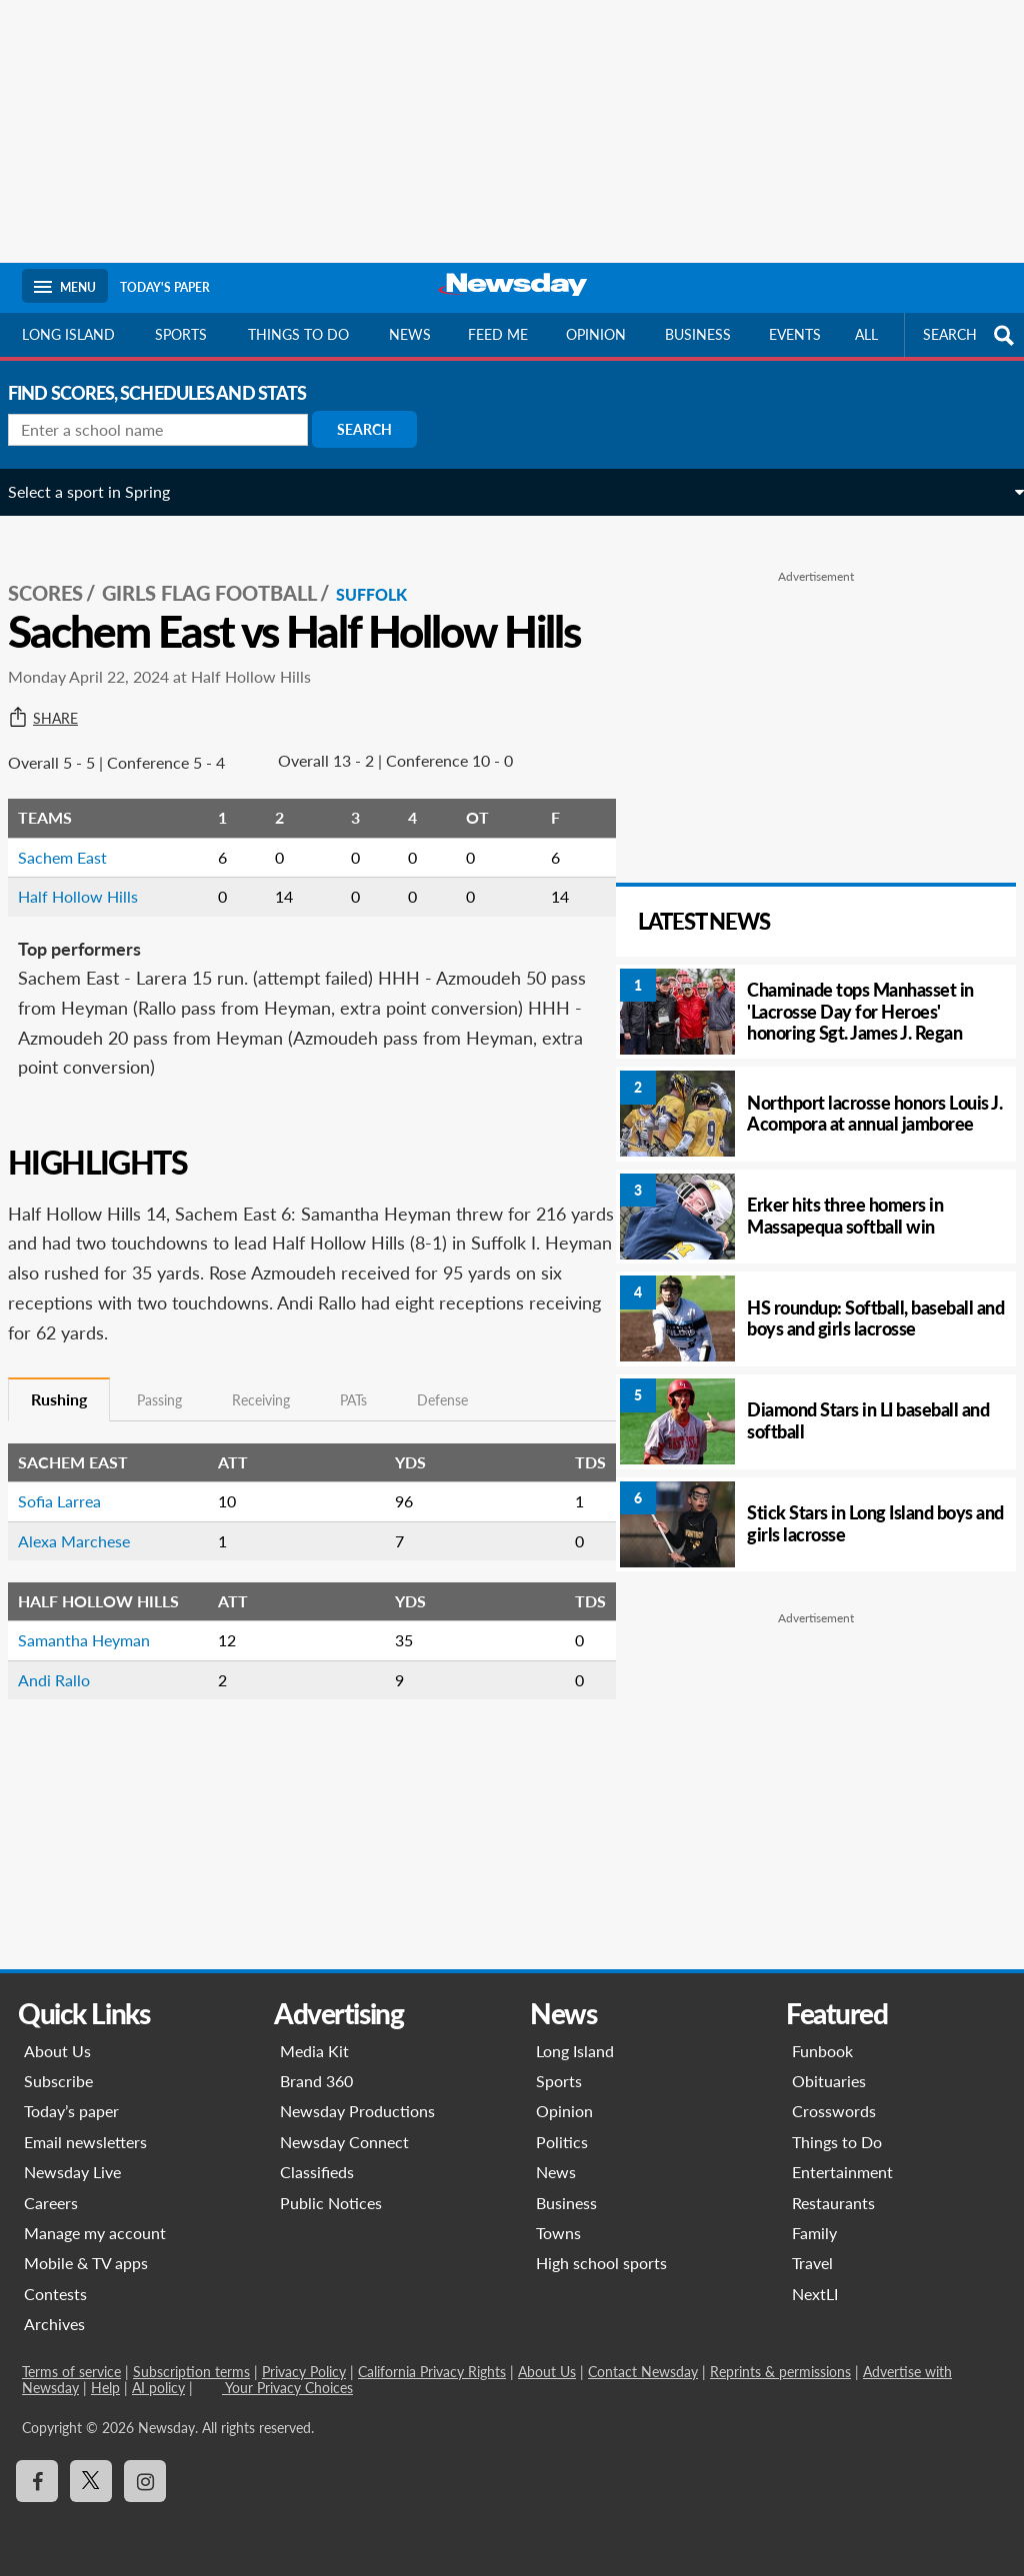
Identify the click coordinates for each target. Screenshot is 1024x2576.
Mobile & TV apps (86, 2262)
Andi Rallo (68, 1701)
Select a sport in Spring (103, 491)
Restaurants (833, 2202)
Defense (456, 1422)
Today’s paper (71, 2110)
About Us (57, 2050)
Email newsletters (85, 2141)
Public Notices (331, 2202)
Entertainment (842, 2171)
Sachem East (76, 879)
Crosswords (834, 2110)
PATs (367, 1422)
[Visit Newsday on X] (91, 2481)
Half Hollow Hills (92, 918)
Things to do (298, 334)
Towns (558, 2232)
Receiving (275, 1422)
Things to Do (837, 2141)
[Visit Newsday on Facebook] (37, 2481)
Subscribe (58, 2080)
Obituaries (829, 2080)
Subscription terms (191, 2371)
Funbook (822, 2050)
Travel (812, 2262)
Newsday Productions (357, 2110)
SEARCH (971, 335)
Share (57, 741)
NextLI (815, 2293)
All (866, 334)
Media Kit (314, 2050)
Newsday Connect (344, 2141)
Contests (55, 2293)
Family (814, 2232)
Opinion (596, 334)
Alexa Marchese (88, 1562)
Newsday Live (72, 2171)
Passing (173, 1422)
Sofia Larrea (73, 1522)
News (410, 334)
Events (795, 334)
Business (698, 334)
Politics (562, 2141)
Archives (54, 2323)
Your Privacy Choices (287, 2387)
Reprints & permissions (780, 2371)
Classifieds (317, 2171)
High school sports (601, 2262)
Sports (181, 334)
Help (105, 2387)
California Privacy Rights (432, 2371)
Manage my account (95, 2232)
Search (378, 429)
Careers (51, 2202)
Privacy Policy (304, 2371)
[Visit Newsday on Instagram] (145, 2481)
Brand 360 (316, 2080)
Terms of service (71, 2371)
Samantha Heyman (98, 1661)
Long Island (68, 334)
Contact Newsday (643, 2371)
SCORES (59, 571)
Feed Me (498, 334)
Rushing (73, 1420)
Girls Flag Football (223, 571)
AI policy (158, 2387)
